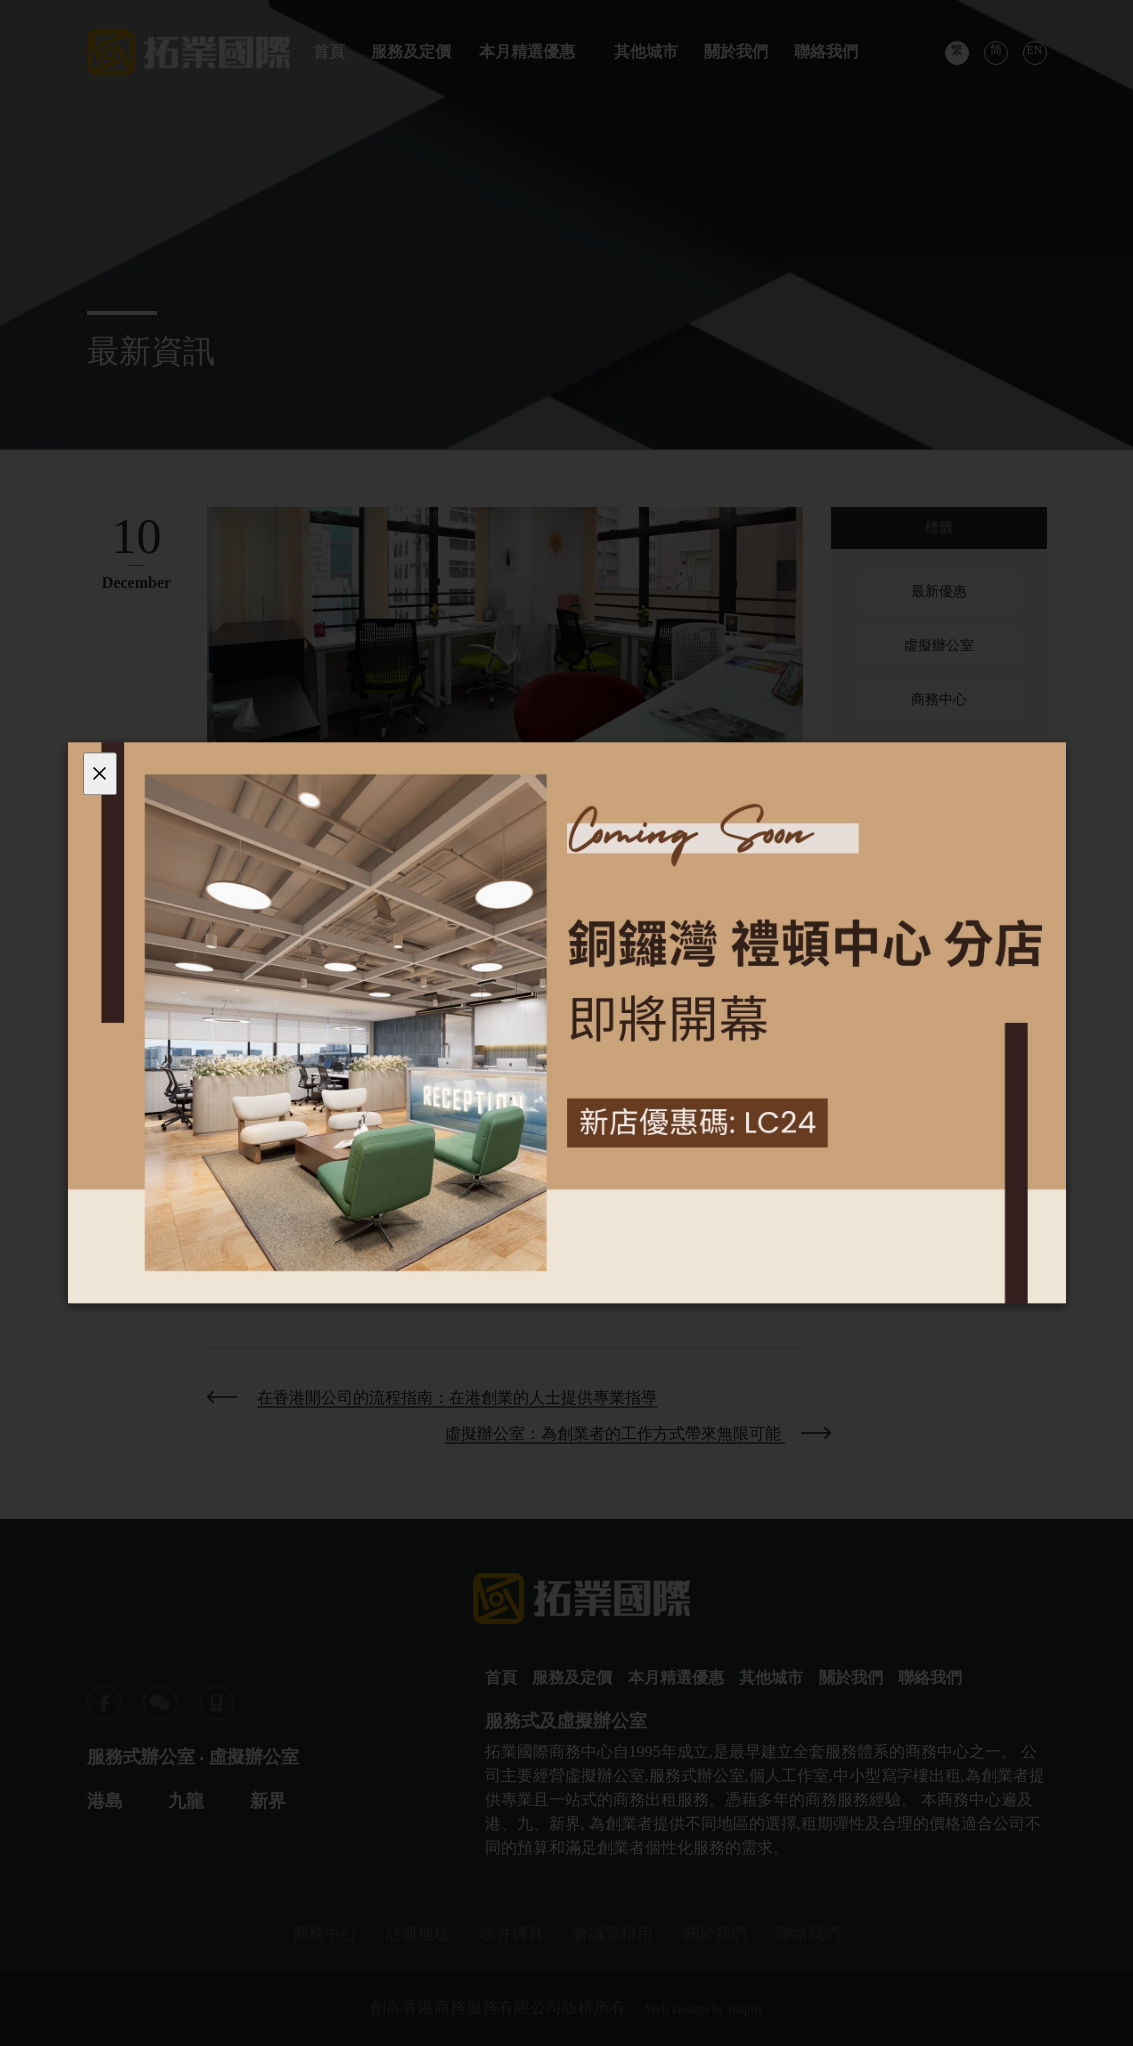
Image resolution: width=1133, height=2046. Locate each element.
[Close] (100, 773)
